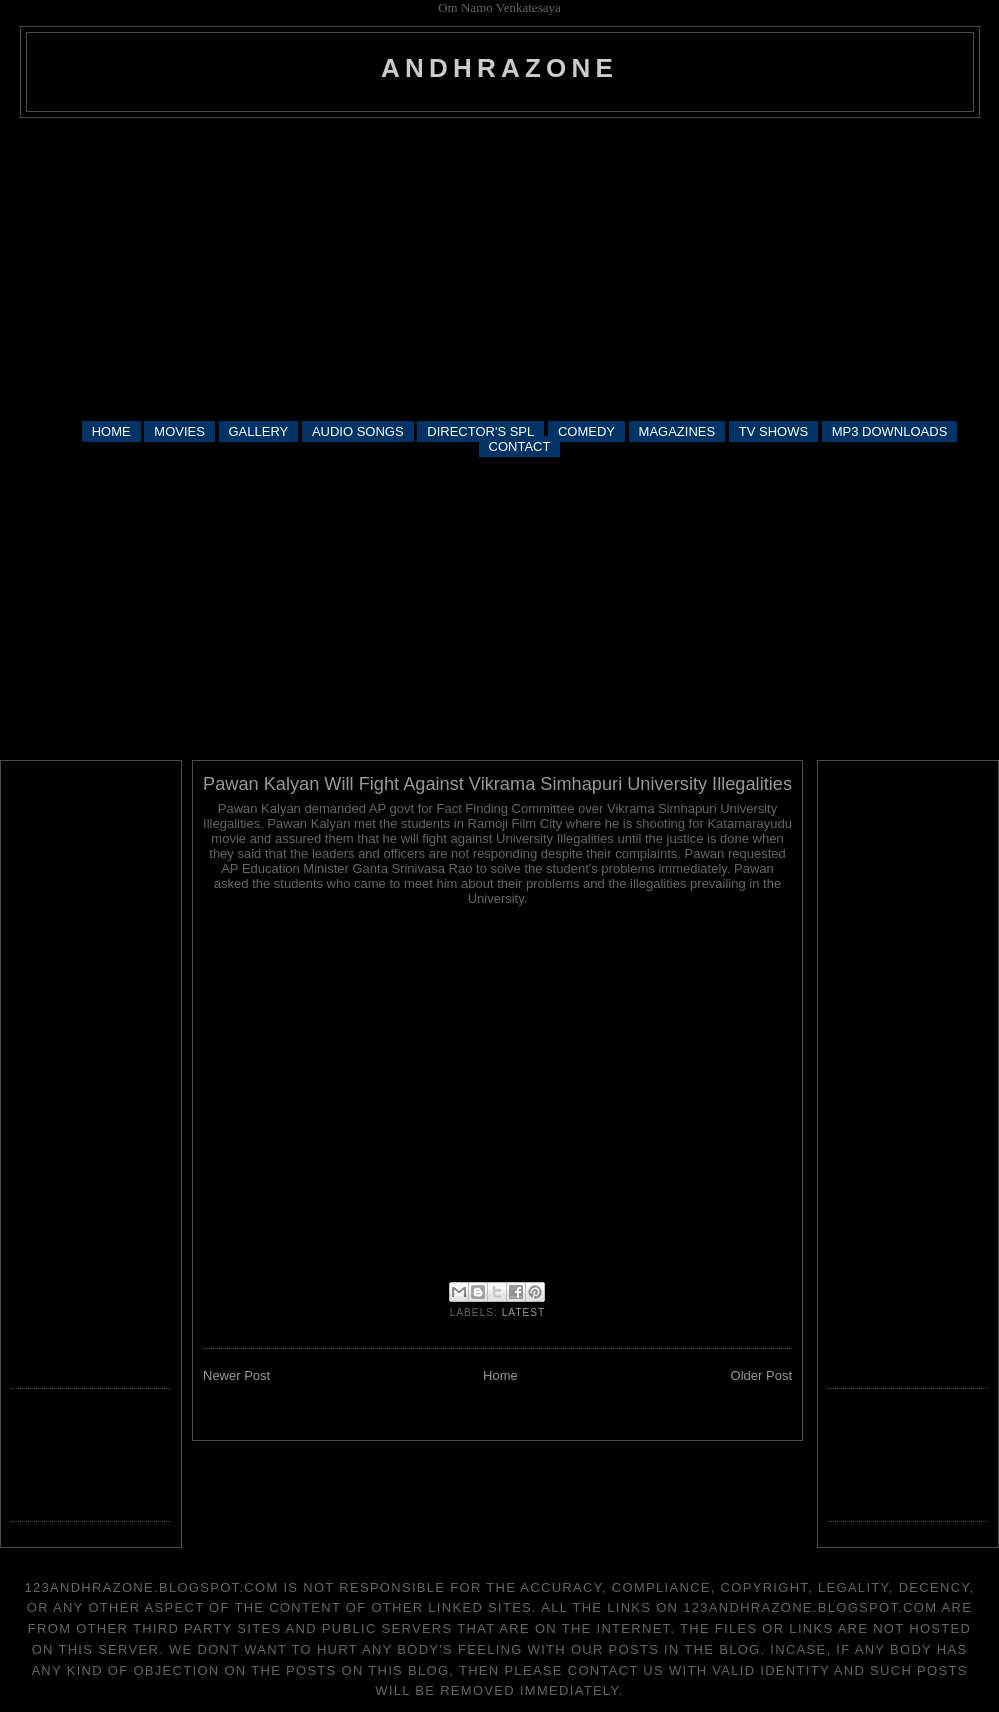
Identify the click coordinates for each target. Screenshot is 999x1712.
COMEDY (586, 431)
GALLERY (259, 431)
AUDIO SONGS (358, 431)
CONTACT (520, 446)
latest (524, 1312)
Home (500, 1375)
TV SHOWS (773, 431)
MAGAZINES (677, 431)
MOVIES (179, 431)
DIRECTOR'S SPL (480, 431)
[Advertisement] (500, 268)
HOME (111, 431)
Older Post (761, 1375)
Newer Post (236, 1375)
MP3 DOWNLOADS (890, 431)
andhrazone (499, 68)
